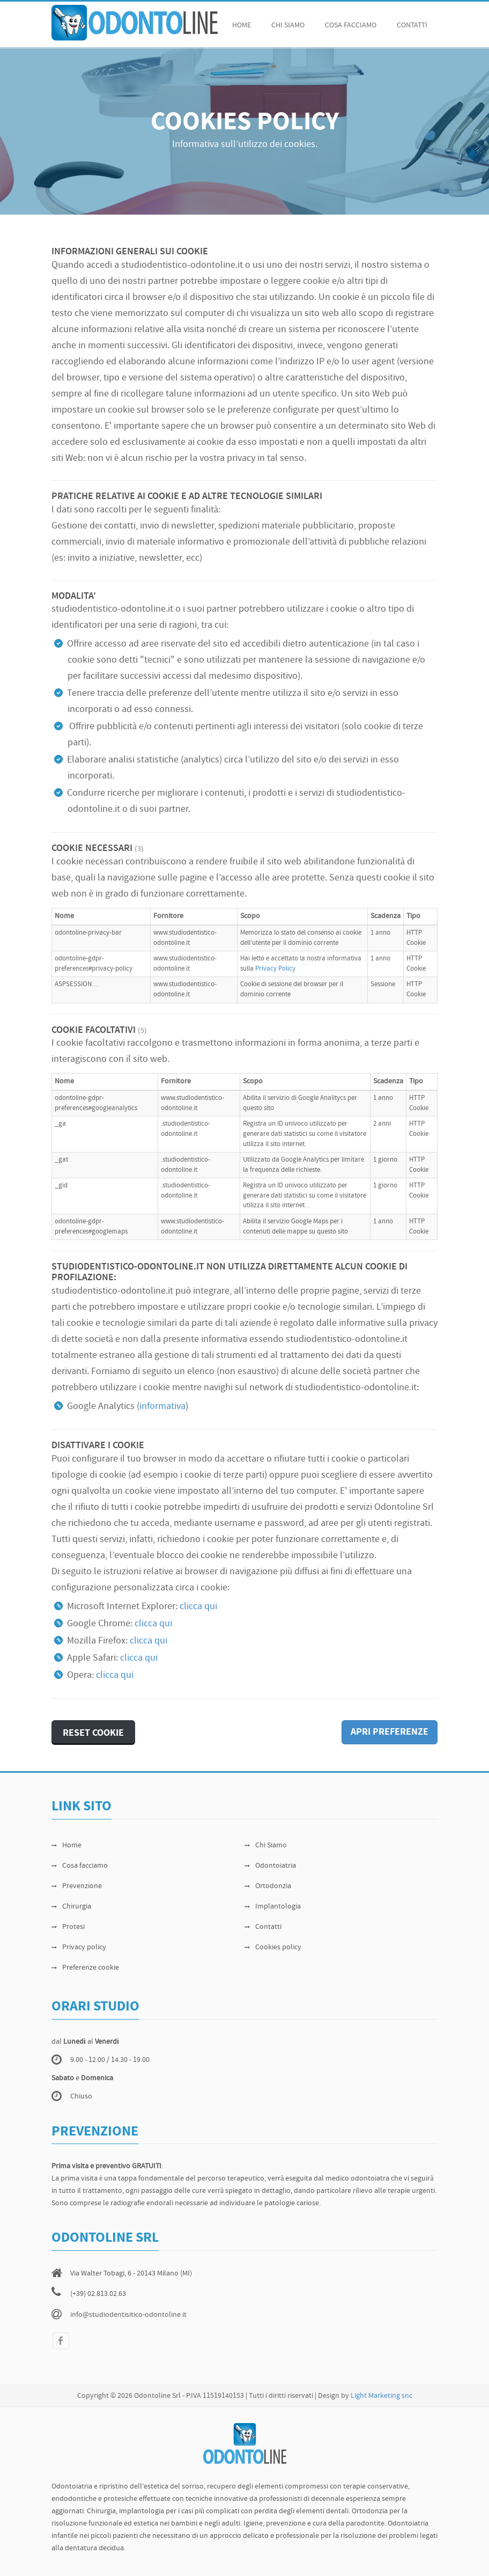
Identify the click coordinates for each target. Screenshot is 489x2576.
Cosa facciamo (79, 1866)
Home (241, 25)
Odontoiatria (270, 1866)
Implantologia (272, 1907)
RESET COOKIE (93, 1733)
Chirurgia (71, 1907)
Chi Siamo (265, 1845)
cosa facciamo (350, 25)
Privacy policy (78, 1947)
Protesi (68, 1927)
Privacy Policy (275, 969)
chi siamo (288, 25)
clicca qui (198, 1607)
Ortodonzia (267, 1886)
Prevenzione (76, 1886)
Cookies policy (272, 1947)
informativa (162, 1406)
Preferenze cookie (85, 1968)
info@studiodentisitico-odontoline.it (128, 2315)
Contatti (412, 25)
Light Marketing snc (381, 2396)
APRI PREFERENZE (389, 1732)
